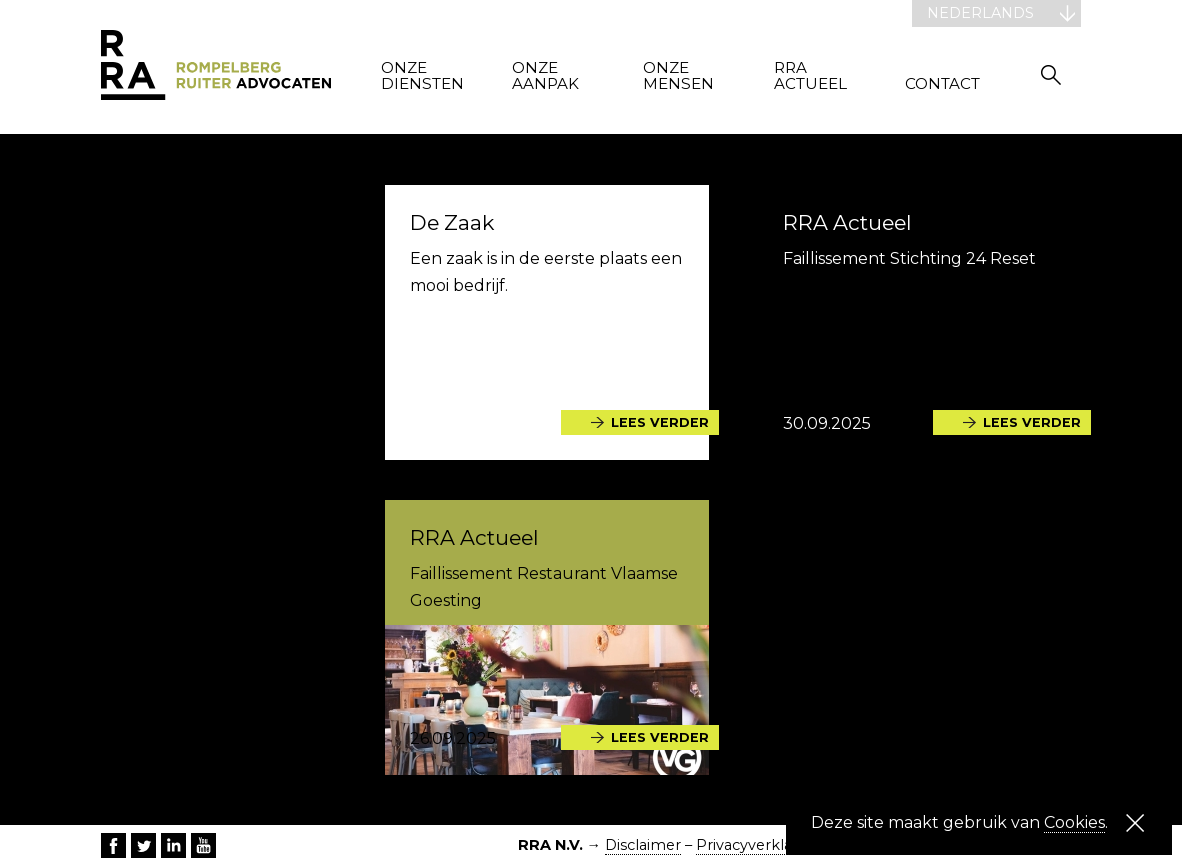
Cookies (1074, 822)
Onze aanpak (545, 76)
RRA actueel (810, 76)
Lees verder (660, 422)
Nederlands (980, 13)
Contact (942, 84)
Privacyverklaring (758, 845)
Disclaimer (643, 845)
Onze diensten (422, 76)
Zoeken (1051, 74)
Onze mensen (678, 76)
